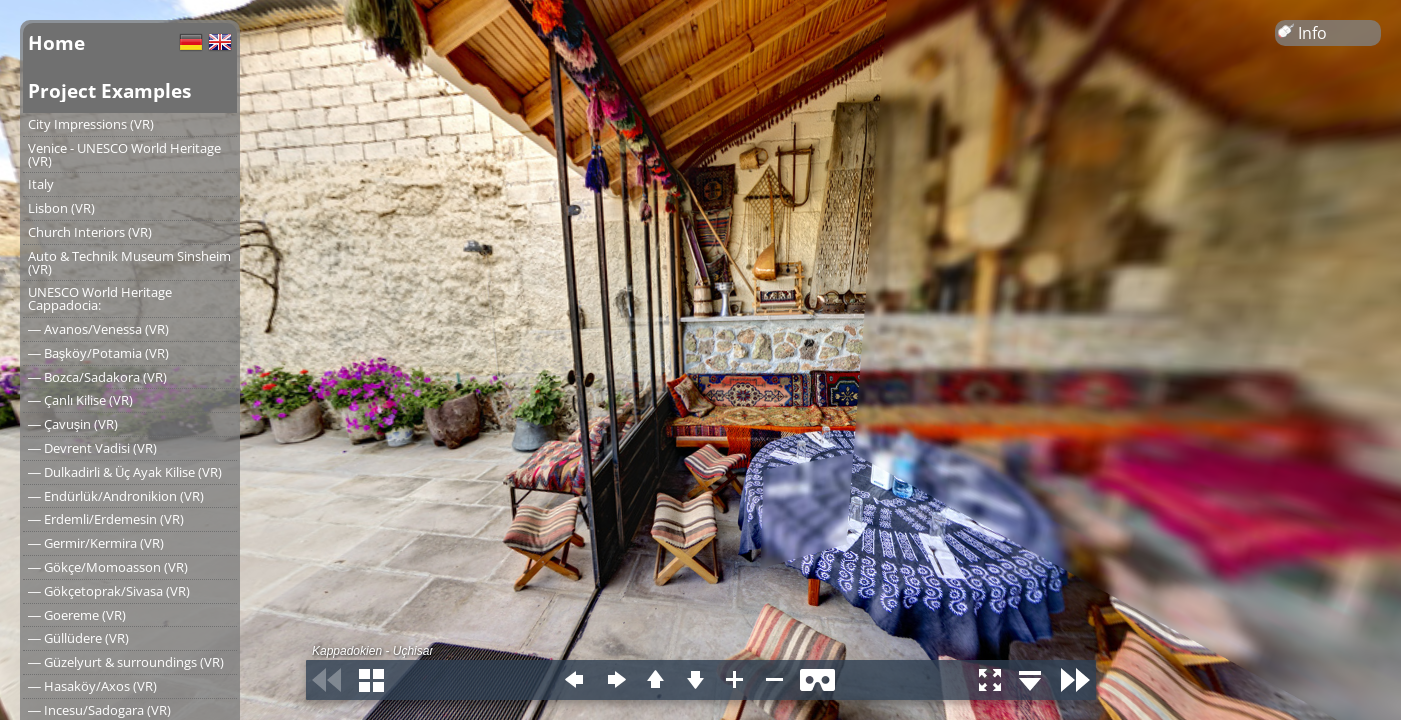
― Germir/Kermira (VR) (96, 543)
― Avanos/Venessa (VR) (98, 329)
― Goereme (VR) (77, 615)
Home (56, 42)
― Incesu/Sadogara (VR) (99, 710)
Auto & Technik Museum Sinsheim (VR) (129, 262)
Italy (41, 184)
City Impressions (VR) (91, 124)
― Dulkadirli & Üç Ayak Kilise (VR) (125, 472)
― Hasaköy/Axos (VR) (92, 686)
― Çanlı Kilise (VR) (80, 400)
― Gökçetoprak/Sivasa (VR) (109, 591)
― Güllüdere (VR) (78, 638)
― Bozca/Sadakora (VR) (97, 377)
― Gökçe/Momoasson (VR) (108, 567)
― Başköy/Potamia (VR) (98, 353)
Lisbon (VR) (61, 208)
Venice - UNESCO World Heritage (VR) (124, 154)
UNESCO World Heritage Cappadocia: (100, 298)
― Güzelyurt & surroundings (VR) (126, 662)
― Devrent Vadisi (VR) (92, 448)
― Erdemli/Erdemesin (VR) (106, 519)
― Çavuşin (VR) (73, 424)
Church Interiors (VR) (90, 232)
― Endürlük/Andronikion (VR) (116, 496)
